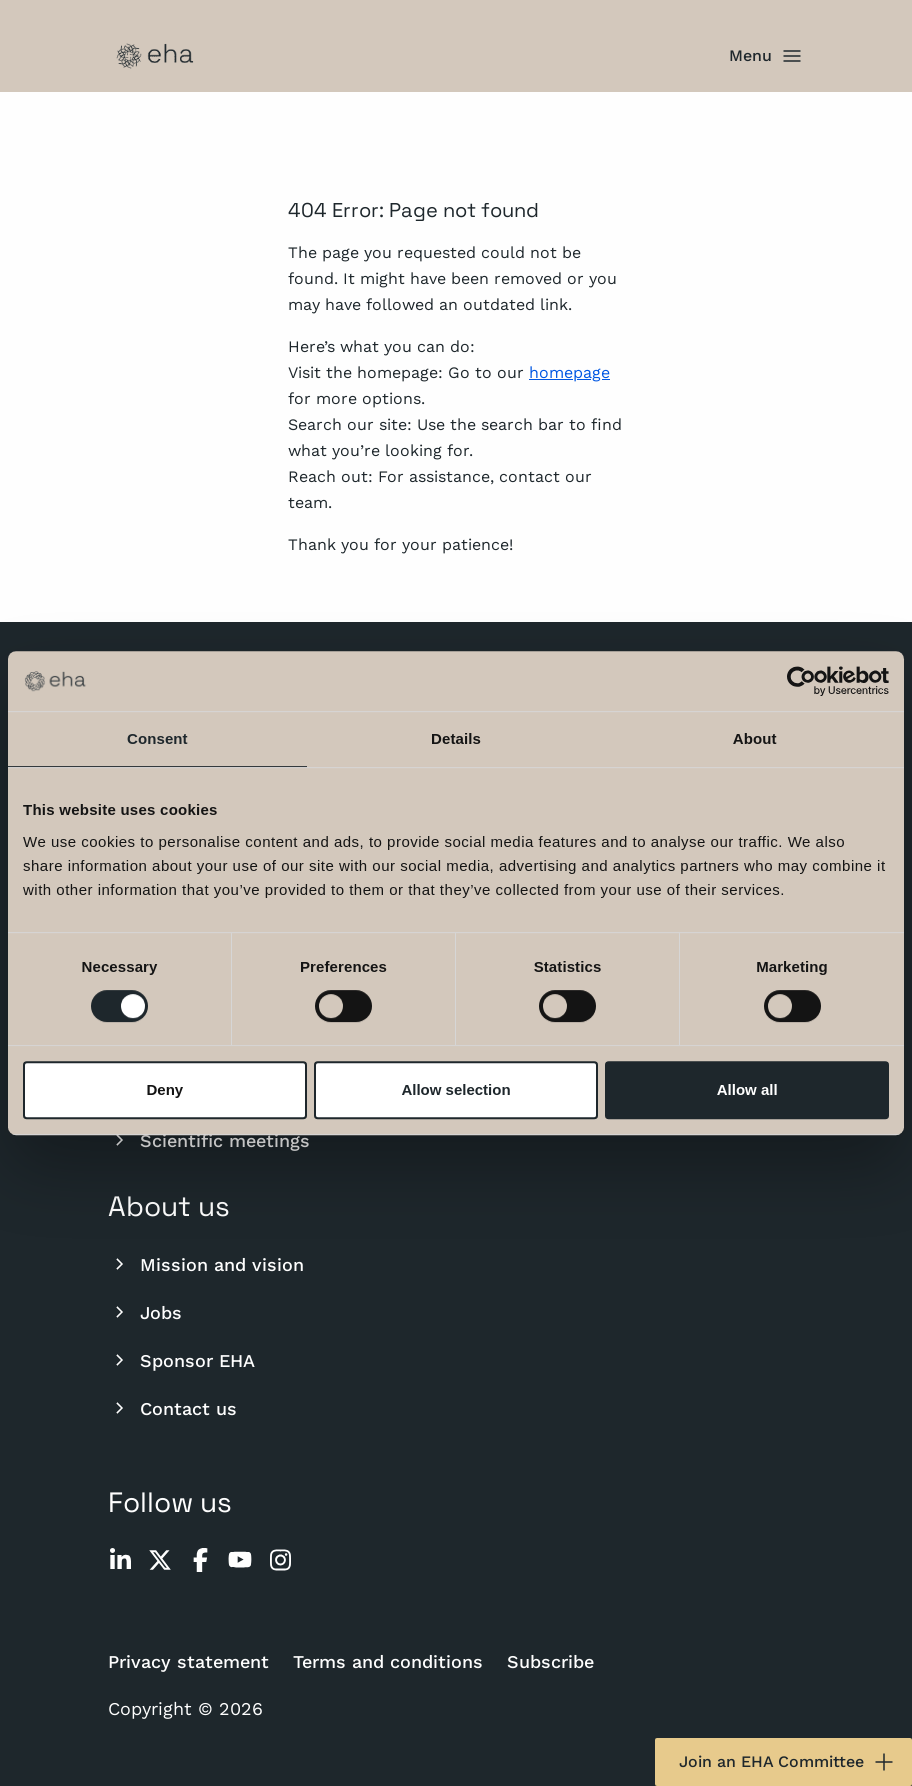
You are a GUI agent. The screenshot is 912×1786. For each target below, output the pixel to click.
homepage (569, 372)
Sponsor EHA (181, 1360)
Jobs (145, 1312)
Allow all (747, 1089)
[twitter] (160, 1560)
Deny (164, 1089)
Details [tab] (456, 738)
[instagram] (280, 1560)
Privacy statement (188, 1661)
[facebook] (200, 1560)
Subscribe (550, 1661)
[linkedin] (120, 1560)
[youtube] (240, 1560)
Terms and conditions (388, 1661)
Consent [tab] (157, 738)
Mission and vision (206, 1264)
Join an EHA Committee (787, 1762)
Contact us (172, 1408)
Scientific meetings (209, 1140)
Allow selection (455, 1089)
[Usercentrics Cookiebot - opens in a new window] (801, 681)
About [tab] (755, 738)
